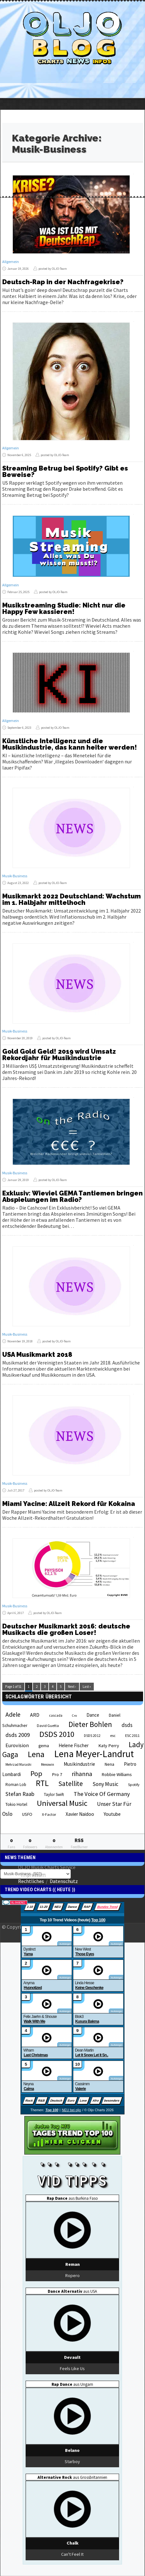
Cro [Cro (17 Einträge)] (74, 1715)
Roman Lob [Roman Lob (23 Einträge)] (15, 1784)
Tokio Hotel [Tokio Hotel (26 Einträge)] (16, 1804)
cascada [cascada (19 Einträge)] (55, 1715)
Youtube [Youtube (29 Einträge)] (112, 1814)
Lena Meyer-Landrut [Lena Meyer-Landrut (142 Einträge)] (94, 1754)
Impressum (33, 1874)
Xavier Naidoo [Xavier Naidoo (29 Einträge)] (80, 1814)
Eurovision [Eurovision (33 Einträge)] (17, 1745)
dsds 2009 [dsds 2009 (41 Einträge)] (17, 1735)
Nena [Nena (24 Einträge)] (109, 1764)
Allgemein (10, 261)
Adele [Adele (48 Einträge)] (12, 1714)
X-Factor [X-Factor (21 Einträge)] (49, 1814)
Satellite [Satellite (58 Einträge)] (70, 1783)
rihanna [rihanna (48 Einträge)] (82, 1774)
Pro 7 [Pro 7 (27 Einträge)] (57, 1774)
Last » (87, 1686)
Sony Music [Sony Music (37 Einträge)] (105, 1784)
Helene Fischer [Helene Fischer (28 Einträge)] (74, 1745)
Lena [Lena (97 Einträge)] (36, 1754)
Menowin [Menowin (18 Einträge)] (47, 1764)
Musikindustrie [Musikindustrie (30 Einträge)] (79, 1764)
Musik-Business (14, 875)
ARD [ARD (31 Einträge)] (34, 1715)
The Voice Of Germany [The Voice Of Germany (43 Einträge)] (102, 1794)
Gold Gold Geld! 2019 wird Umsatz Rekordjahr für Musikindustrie (59, 1055)
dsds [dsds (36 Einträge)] (127, 1725)
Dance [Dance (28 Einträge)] (92, 1715)
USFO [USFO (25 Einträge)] (27, 1814)
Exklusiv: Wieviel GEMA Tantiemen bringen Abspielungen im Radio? (72, 1196)
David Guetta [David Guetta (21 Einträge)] (48, 1725)
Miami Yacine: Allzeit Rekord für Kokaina (68, 1504)
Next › (72, 1686)
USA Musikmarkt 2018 (37, 1354)
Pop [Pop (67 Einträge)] (36, 1773)
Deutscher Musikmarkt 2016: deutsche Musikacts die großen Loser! (66, 1629)
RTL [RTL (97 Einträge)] (42, 1783)
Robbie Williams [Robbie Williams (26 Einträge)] (117, 1774)
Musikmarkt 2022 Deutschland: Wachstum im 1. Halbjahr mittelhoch (71, 899)
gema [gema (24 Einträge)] (43, 1745)
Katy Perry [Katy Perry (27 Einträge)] (108, 1745)
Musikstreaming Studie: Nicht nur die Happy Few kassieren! (63, 608)
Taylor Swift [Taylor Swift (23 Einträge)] (54, 1794)
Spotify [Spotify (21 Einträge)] (134, 1784)
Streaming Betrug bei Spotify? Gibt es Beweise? (65, 471)
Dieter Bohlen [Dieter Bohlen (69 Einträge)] (90, 1724)
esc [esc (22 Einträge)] (113, 1735)
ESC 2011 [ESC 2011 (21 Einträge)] (132, 1735)
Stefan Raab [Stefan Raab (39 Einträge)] (19, 1794)
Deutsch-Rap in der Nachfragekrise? (63, 282)
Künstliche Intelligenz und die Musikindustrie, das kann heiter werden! (69, 744)
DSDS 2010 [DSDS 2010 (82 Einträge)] (56, 1734)
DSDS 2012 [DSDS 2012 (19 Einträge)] (92, 1735)
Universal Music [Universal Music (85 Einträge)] (62, 1803)
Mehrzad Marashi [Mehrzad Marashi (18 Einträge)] (18, 1764)
